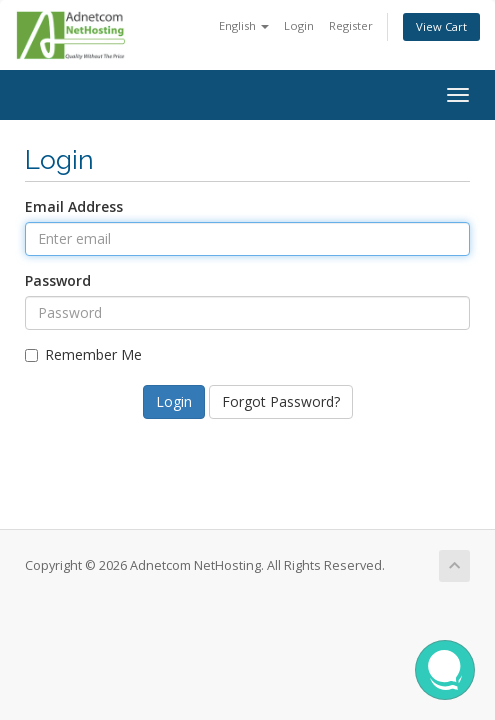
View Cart (441, 26)
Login (299, 25)
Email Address (74, 206)
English (244, 25)
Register (351, 25)
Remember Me (83, 354)
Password (58, 280)
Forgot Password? (281, 401)
